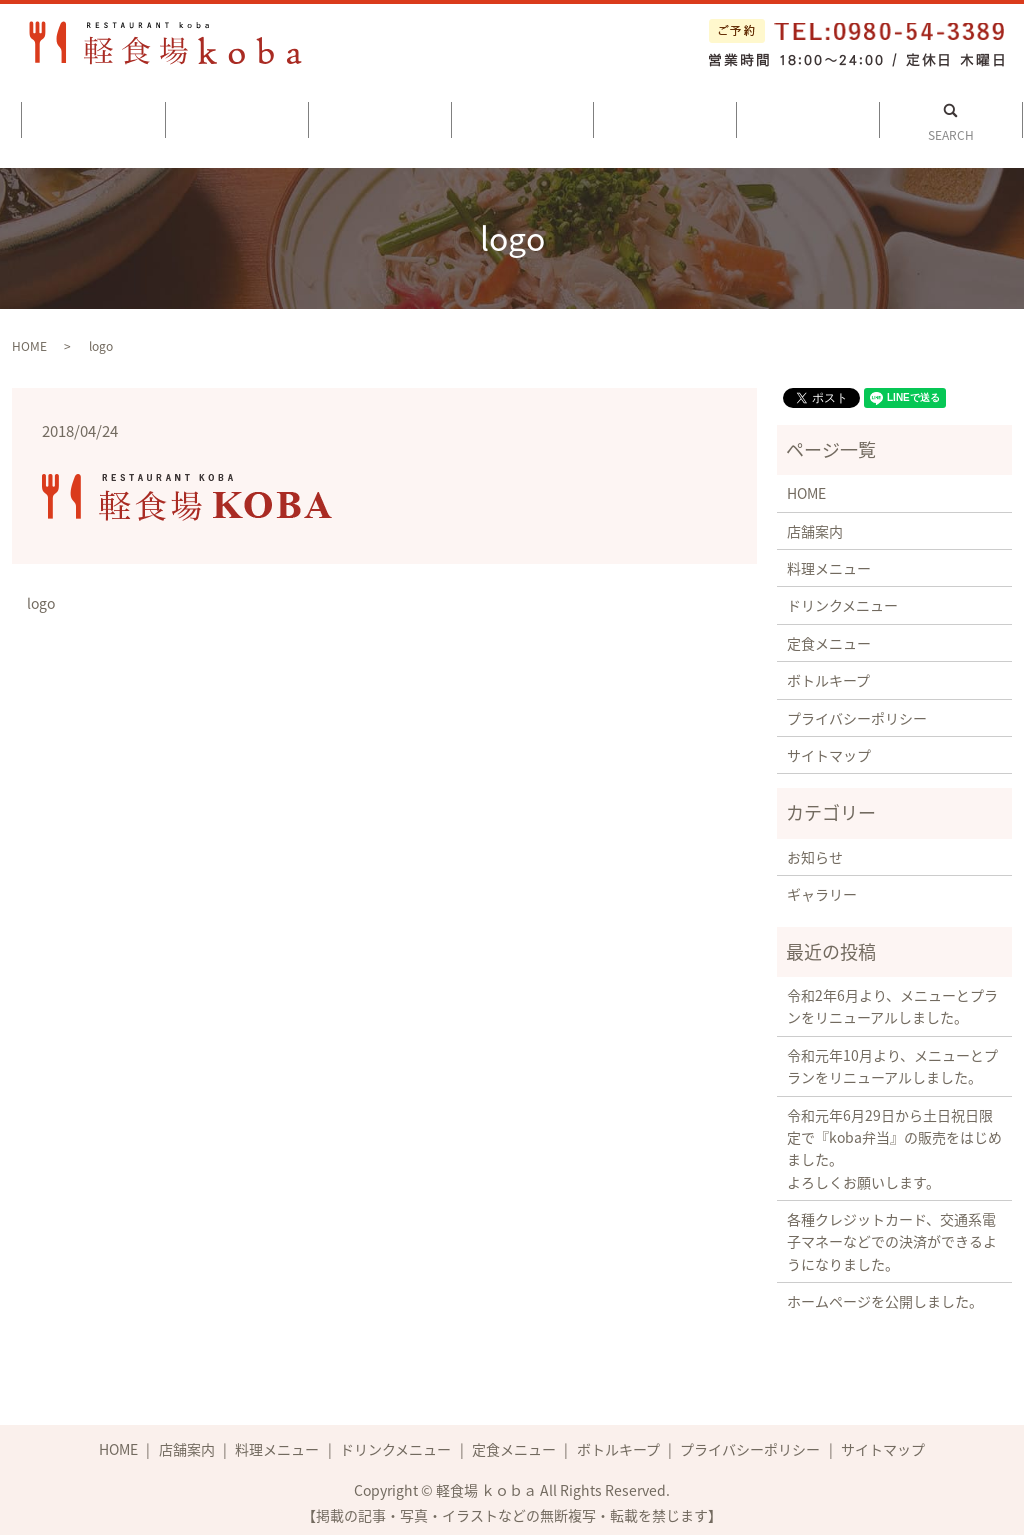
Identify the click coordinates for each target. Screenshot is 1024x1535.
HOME (29, 339)
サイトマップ (829, 748)
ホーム (93, 118)
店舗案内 (236, 118)
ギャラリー (822, 887)
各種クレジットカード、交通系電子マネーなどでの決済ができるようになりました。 (892, 1234)
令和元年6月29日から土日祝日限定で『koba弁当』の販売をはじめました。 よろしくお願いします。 (894, 1141)
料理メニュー (379, 118)
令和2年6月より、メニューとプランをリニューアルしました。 (892, 999)
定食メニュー (665, 118)
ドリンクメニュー (522, 118)
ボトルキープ (808, 118)
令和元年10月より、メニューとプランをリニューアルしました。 (892, 1059)
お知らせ (815, 850)
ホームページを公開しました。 (885, 1294)
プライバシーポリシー (857, 711)
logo (41, 596)
